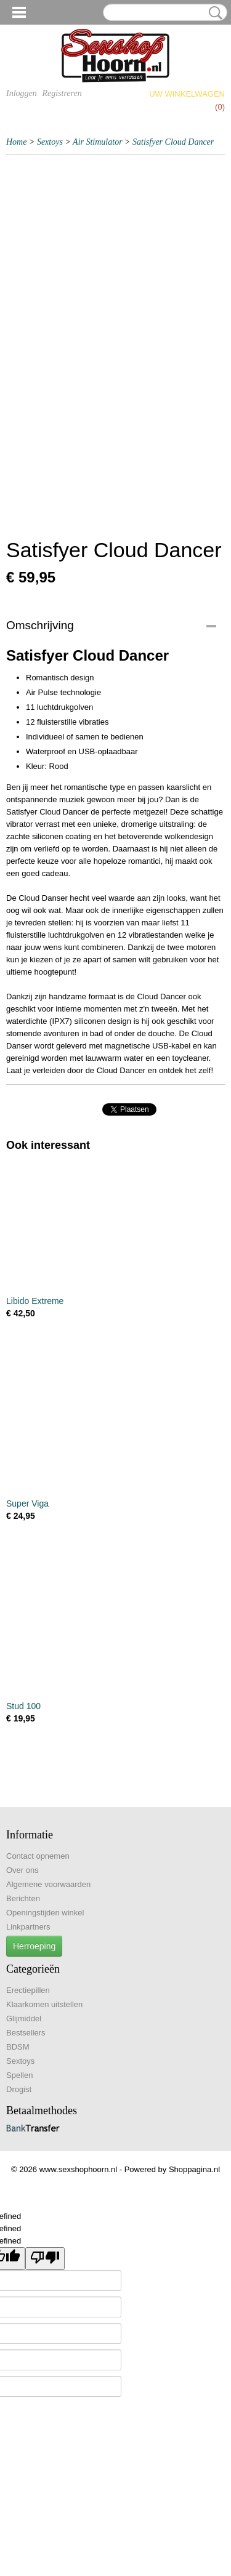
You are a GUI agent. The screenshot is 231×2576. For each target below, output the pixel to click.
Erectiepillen (28, 1990)
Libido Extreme (34, 1301)
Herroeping (34, 1946)
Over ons (22, 1870)
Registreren (61, 93)
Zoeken (213, 13)
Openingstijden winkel (45, 1912)
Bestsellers (26, 2032)
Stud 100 (23, 1706)
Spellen (19, 2075)
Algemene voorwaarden (48, 1884)
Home (16, 142)
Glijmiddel (23, 2018)
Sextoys (50, 142)
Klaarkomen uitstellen (44, 2004)
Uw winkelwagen (187, 94)
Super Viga (27, 1503)
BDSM (18, 2046)
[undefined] (45, 2258)
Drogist (18, 2089)
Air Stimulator (98, 142)
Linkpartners (28, 1926)
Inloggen (21, 93)
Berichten (23, 1898)
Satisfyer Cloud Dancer (173, 142)
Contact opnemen (38, 1856)
